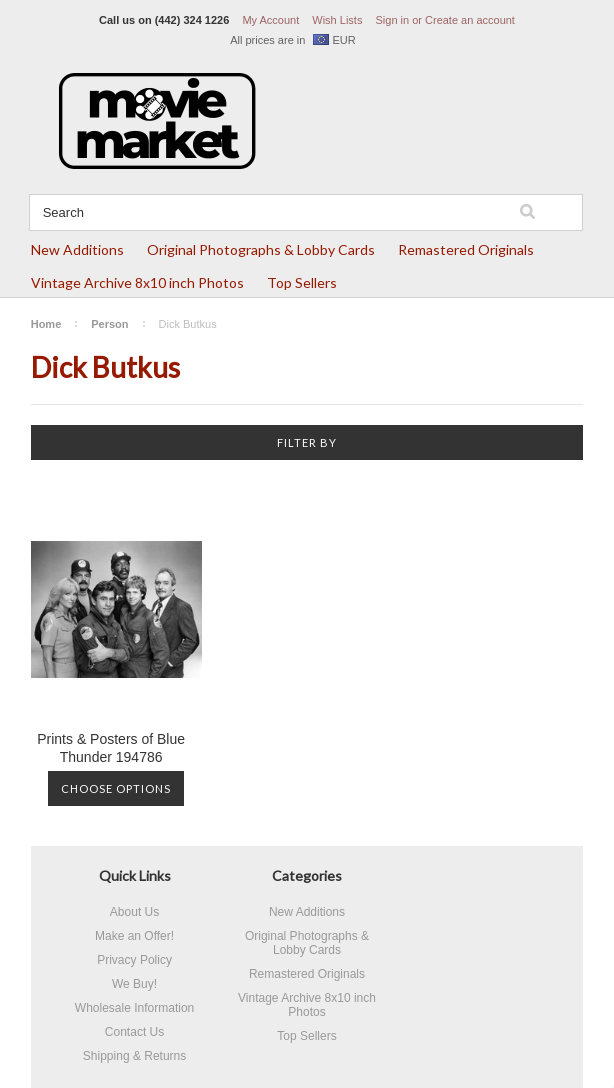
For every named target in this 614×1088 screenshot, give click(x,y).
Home (46, 324)
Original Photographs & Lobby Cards (261, 249)
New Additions (77, 249)
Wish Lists (337, 20)
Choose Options (116, 788)
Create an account (470, 20)
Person (109, 324)
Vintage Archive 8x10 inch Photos (137, 282)
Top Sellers (302, 282)
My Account (270, 20)
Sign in (392, 20)
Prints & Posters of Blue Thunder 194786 (111, 748)
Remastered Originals (466, 249)
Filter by (307, 442)
